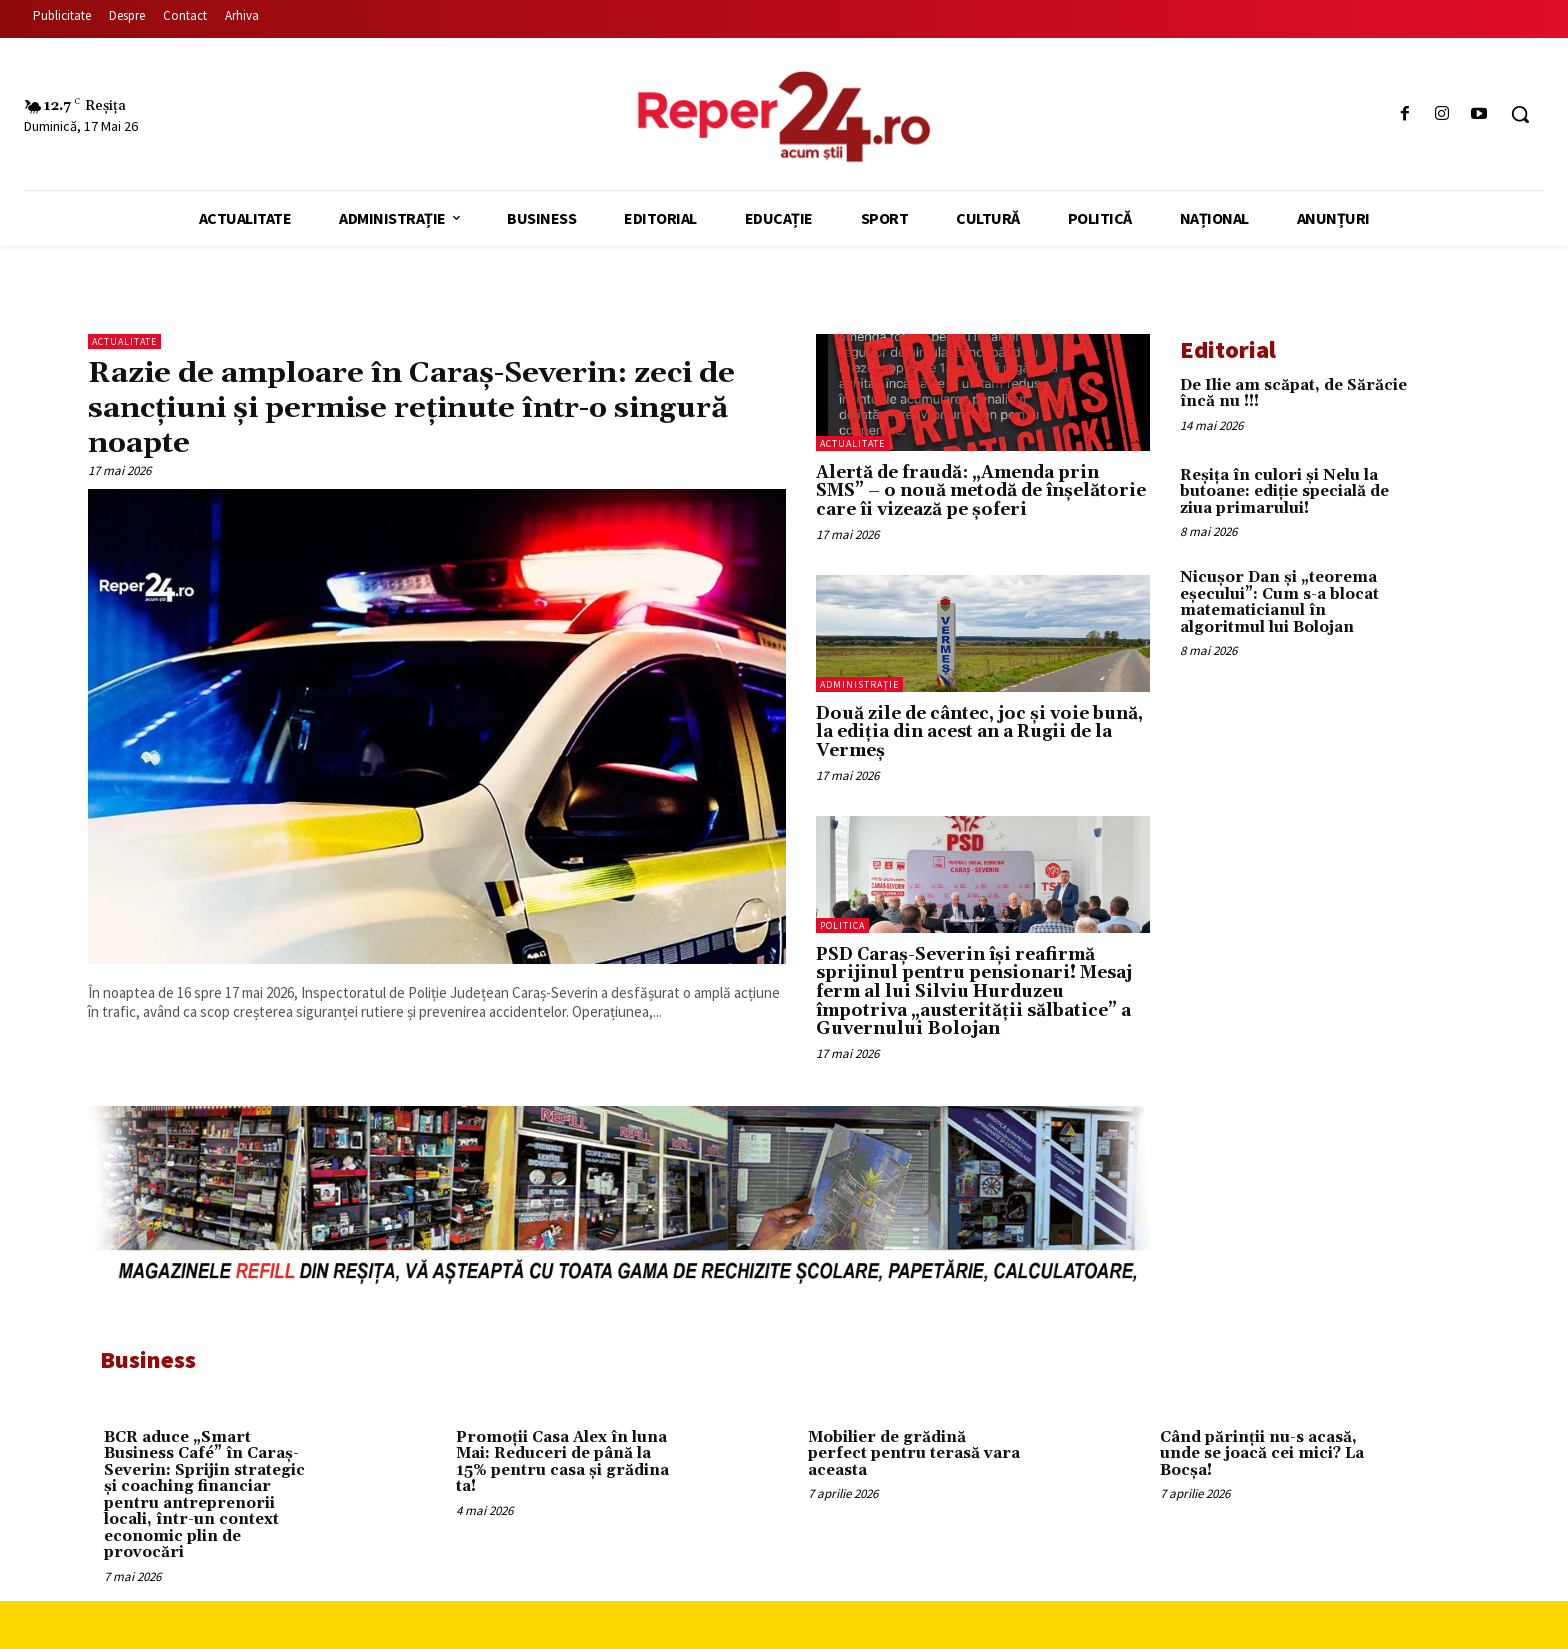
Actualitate (124, 341)
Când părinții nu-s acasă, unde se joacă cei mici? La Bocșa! (1262, 1454)
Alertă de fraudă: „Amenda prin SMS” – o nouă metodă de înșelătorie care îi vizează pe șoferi (981, 491)
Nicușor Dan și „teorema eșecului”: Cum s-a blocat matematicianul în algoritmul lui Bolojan (1279, 602)
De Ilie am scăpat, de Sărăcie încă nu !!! (1293, 394)
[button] (1520, 114)
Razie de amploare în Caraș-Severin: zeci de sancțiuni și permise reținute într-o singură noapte (426, 407)
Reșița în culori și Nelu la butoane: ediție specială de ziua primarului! (1284, 492)
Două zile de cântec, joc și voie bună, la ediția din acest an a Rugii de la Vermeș (979, 732)
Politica (842, 925)
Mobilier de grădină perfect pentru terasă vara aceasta (914, 1454)
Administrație (859, 684)
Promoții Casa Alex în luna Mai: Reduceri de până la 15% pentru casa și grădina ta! (562, 1462)
